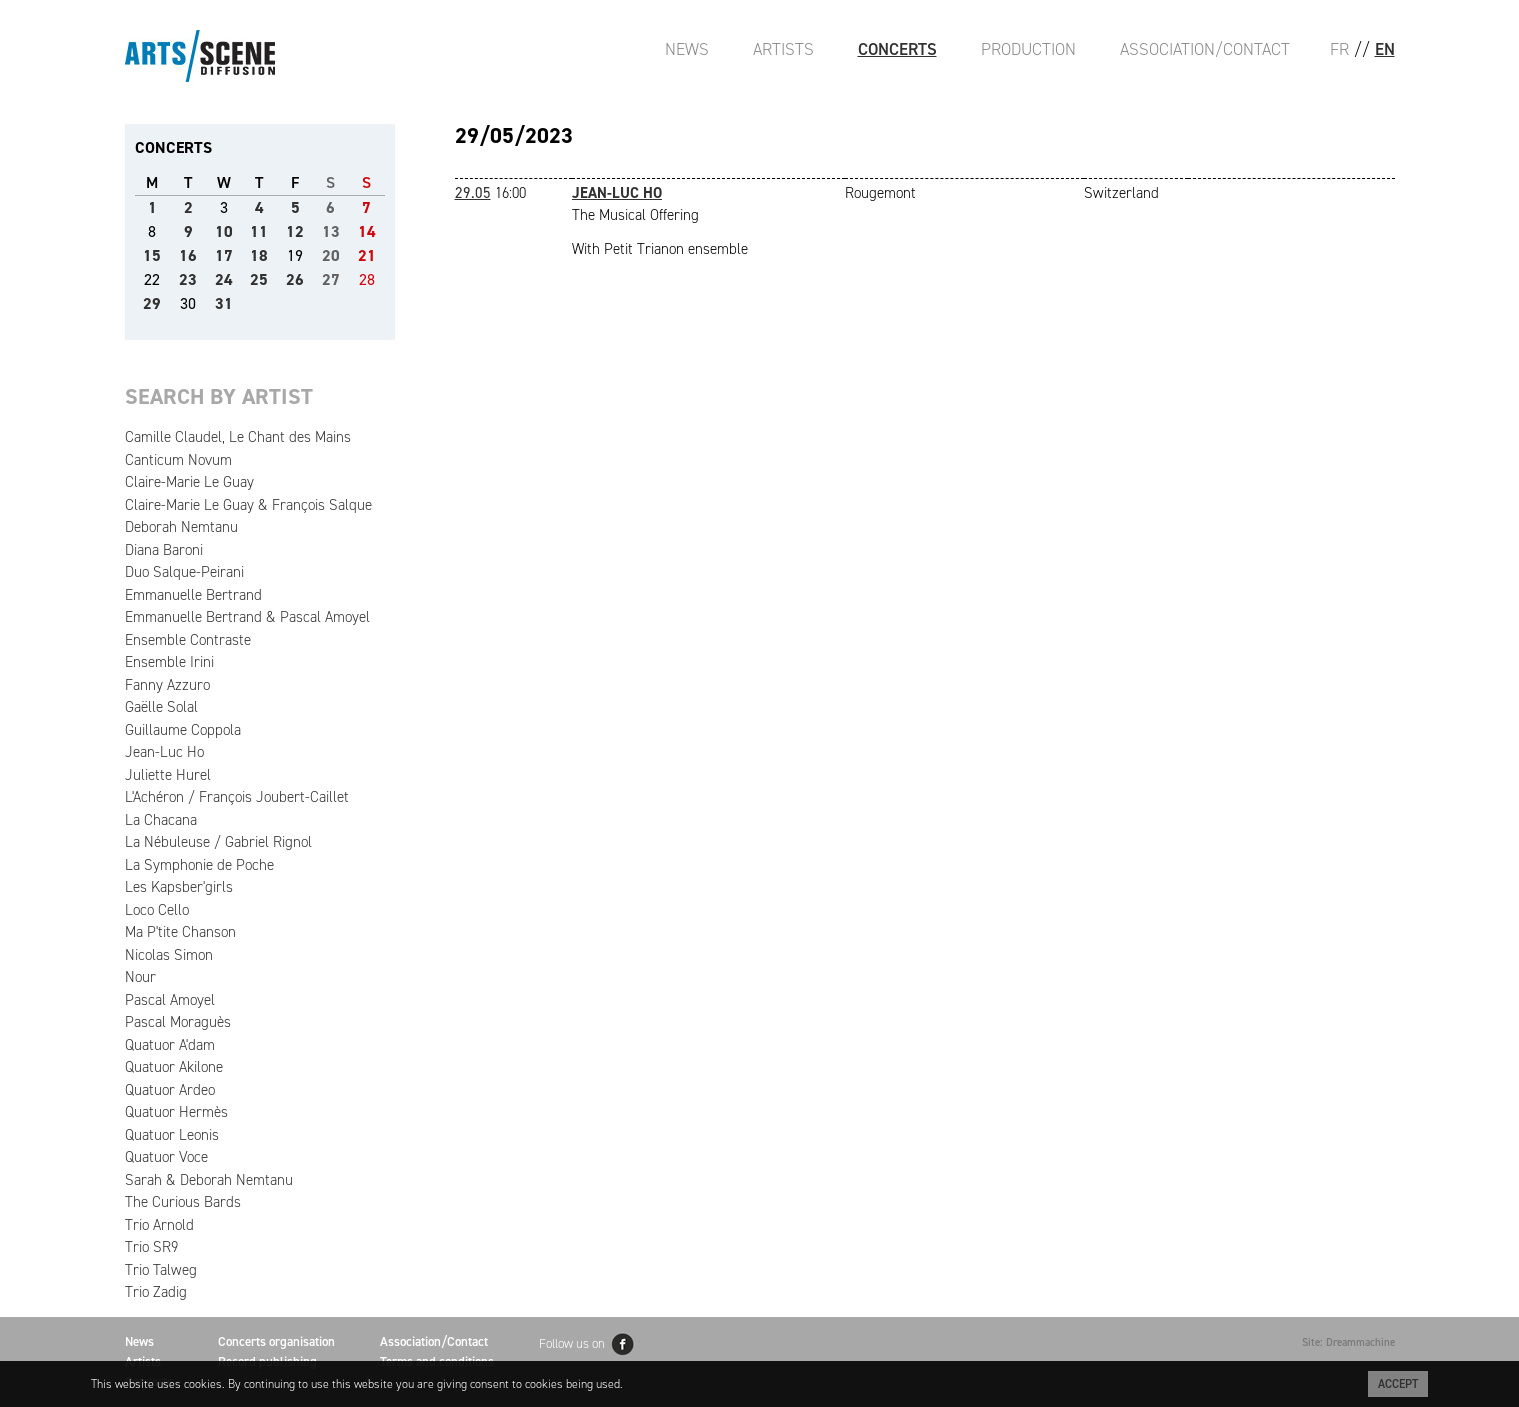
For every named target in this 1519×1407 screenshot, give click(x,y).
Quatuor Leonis (172, 1135)
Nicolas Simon (169, 955)
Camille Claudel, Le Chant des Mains (238, 437)
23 (188, 279)
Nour (140, 977)
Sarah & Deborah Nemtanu (209, 1180)
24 (224, 279)
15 (152, 255)
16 (188, 255)
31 (224, 303)
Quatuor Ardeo (170, 1090)
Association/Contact (1205, 49)
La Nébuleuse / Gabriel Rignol (218, 842)
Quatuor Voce (166, 1157)
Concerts (897, 49)
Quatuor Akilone (174, 1067)
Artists (783, 49)
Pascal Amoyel (170, 1000)
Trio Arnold (159, 1225)
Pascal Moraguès (178, 1022)
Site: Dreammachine (1348, 1342)
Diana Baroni (164, 550)
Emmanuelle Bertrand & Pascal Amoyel (247, 617)
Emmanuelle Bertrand (193, 595)
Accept (1398, 1384)
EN (1385, 49)
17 (224, 255)
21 (367, 255)
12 (295, 231)
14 (367, 231)
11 (259, 231)
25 (259, 279)
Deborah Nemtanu (181, 527)
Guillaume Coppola (183, 730)
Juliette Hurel (168, 775)
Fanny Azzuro (167, 685)
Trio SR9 (151, 1247)
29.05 (473, 193)
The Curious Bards (183, 1202)
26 (295, 279)
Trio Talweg (161, 1270)
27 (331, 279)
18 (259, 255)
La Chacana (161, 820)
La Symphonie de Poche (199, 865)
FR (1339, 49)
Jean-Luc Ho (164, 752)
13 (331, 231)
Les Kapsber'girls (179, 887)
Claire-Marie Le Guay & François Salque (248, 505)
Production (1028, 49)
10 (224, 231)
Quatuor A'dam (170, 1045)
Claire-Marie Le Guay (189, 482)
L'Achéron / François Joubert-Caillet (237, 797)
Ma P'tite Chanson (180, 932)
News (687, 49)
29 (152, 303)
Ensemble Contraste (188, 640)
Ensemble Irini (169, 662)
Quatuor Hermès (176, 1112)
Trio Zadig (156, 1292)
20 (331, 255)
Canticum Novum (178, 460)
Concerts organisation (276, 1341)
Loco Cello (157, 910)
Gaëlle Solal (161, 707)
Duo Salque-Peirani (184, 572)
